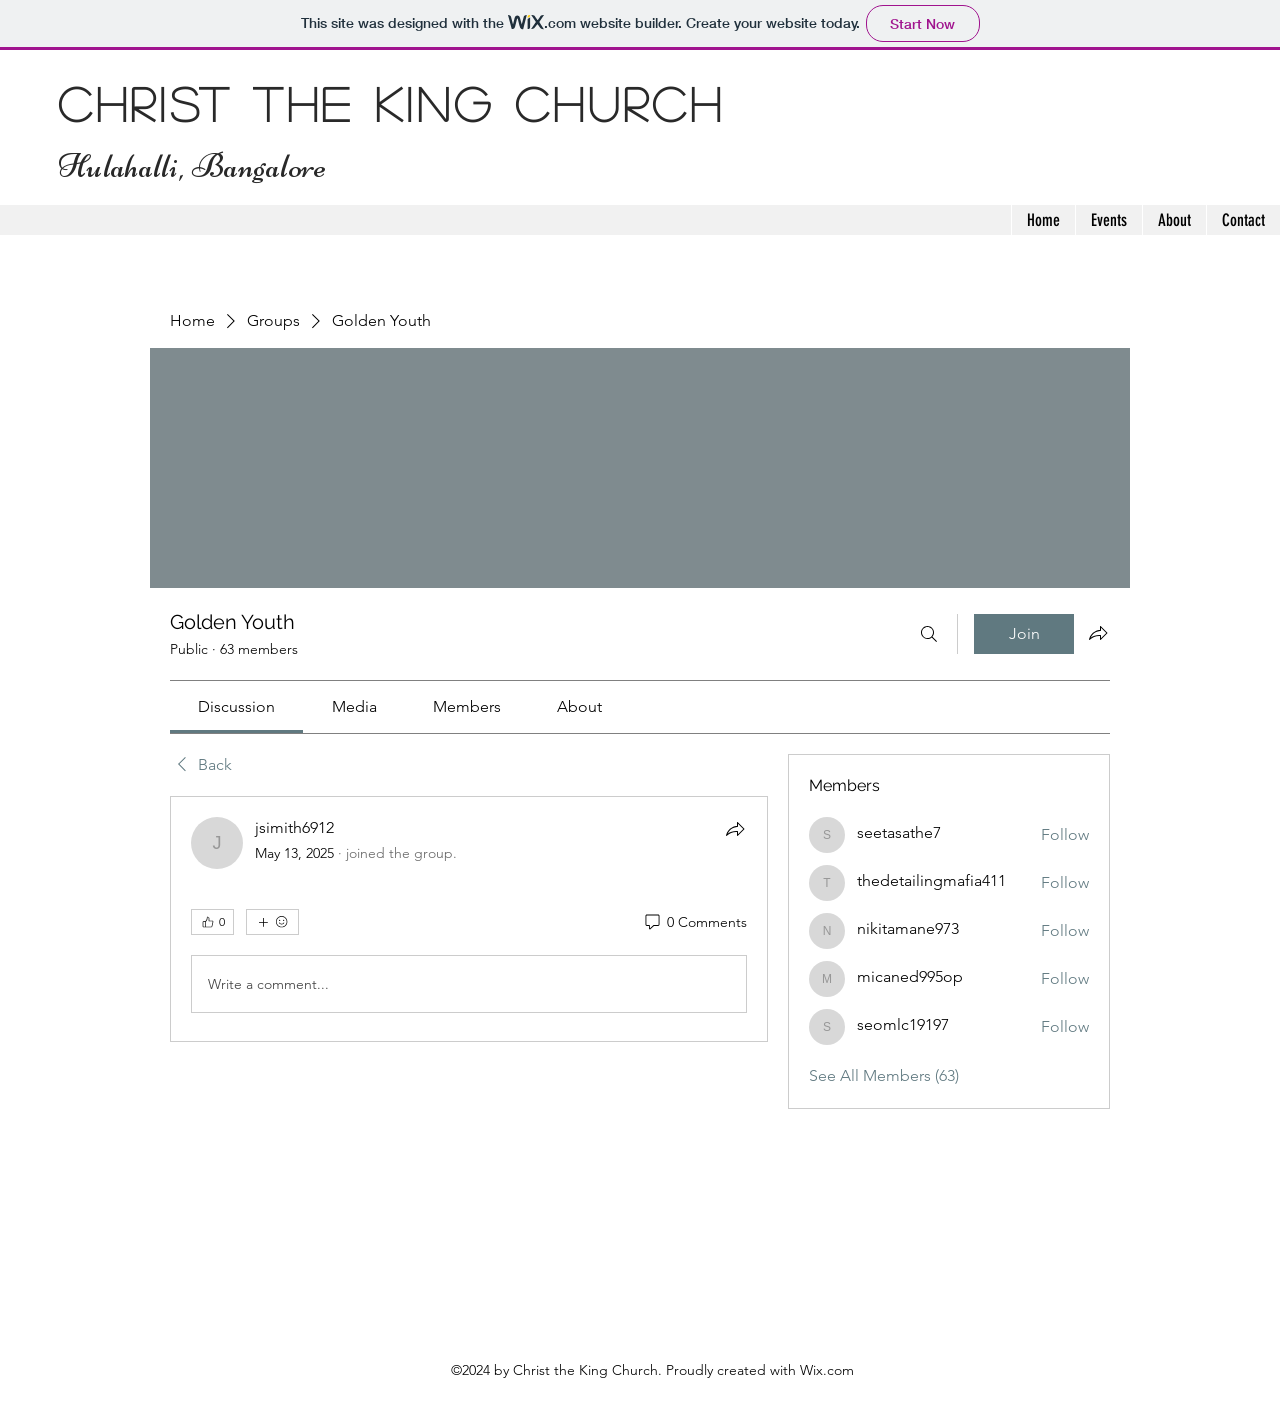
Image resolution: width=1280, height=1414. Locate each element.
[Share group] (1098, 633)
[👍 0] (212, 922)
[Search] (929, 634)
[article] (469, 919)
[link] (236, 706)
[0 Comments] (694, 923)
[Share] (735, 829)
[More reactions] (272, 922)
